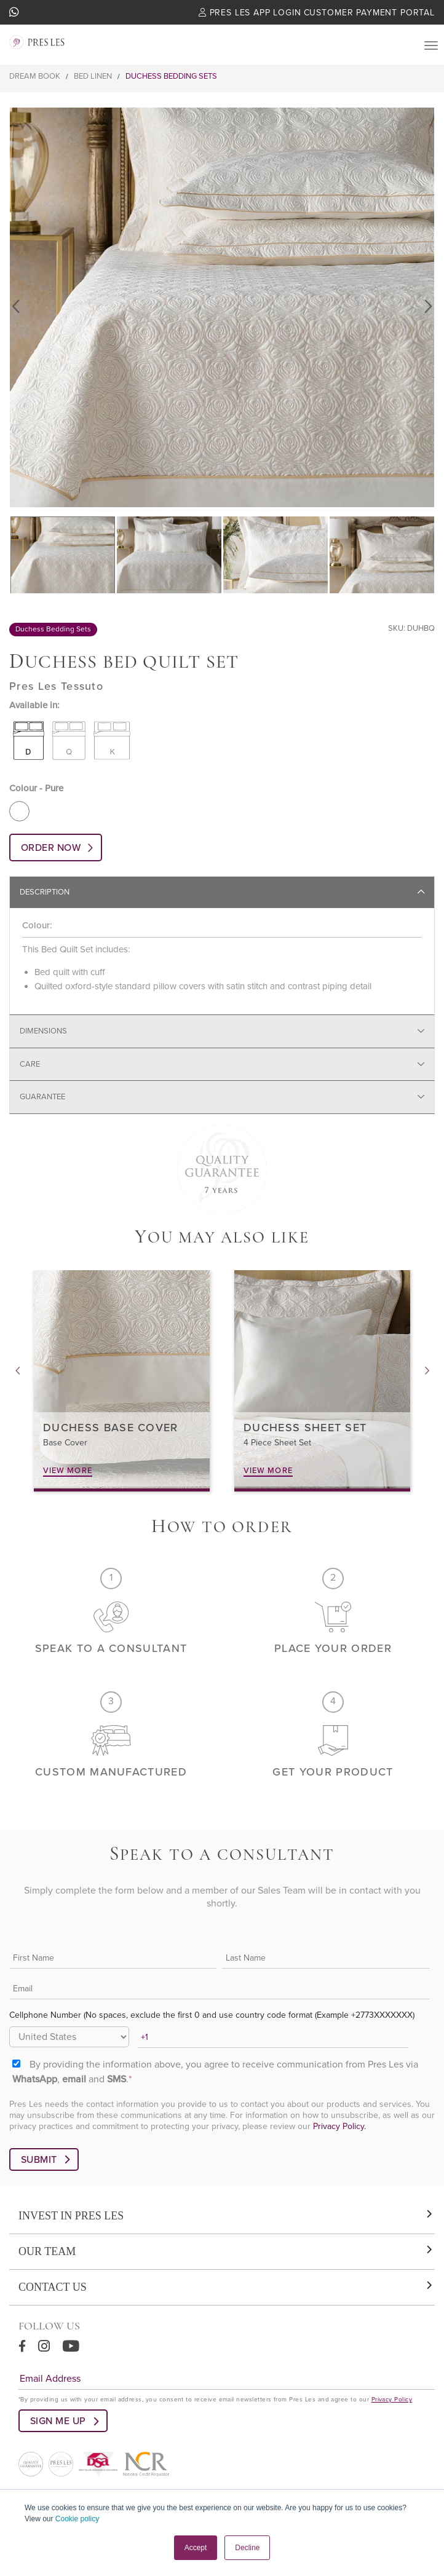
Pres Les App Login (250, 12)
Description (44, 892)
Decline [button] (247, 2547)
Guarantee (42, 1097)
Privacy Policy (392, 2399)
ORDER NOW (51, 848)
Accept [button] (195, 2547)
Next (427, 307)
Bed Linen (93, 76)
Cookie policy (77, 2519)
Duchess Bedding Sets (171, 76)
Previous (16, 307)
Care (30, 1064)
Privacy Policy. (339, 2126)
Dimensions (43, 1031)
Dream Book (34, 76)
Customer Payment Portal (369, 12)
